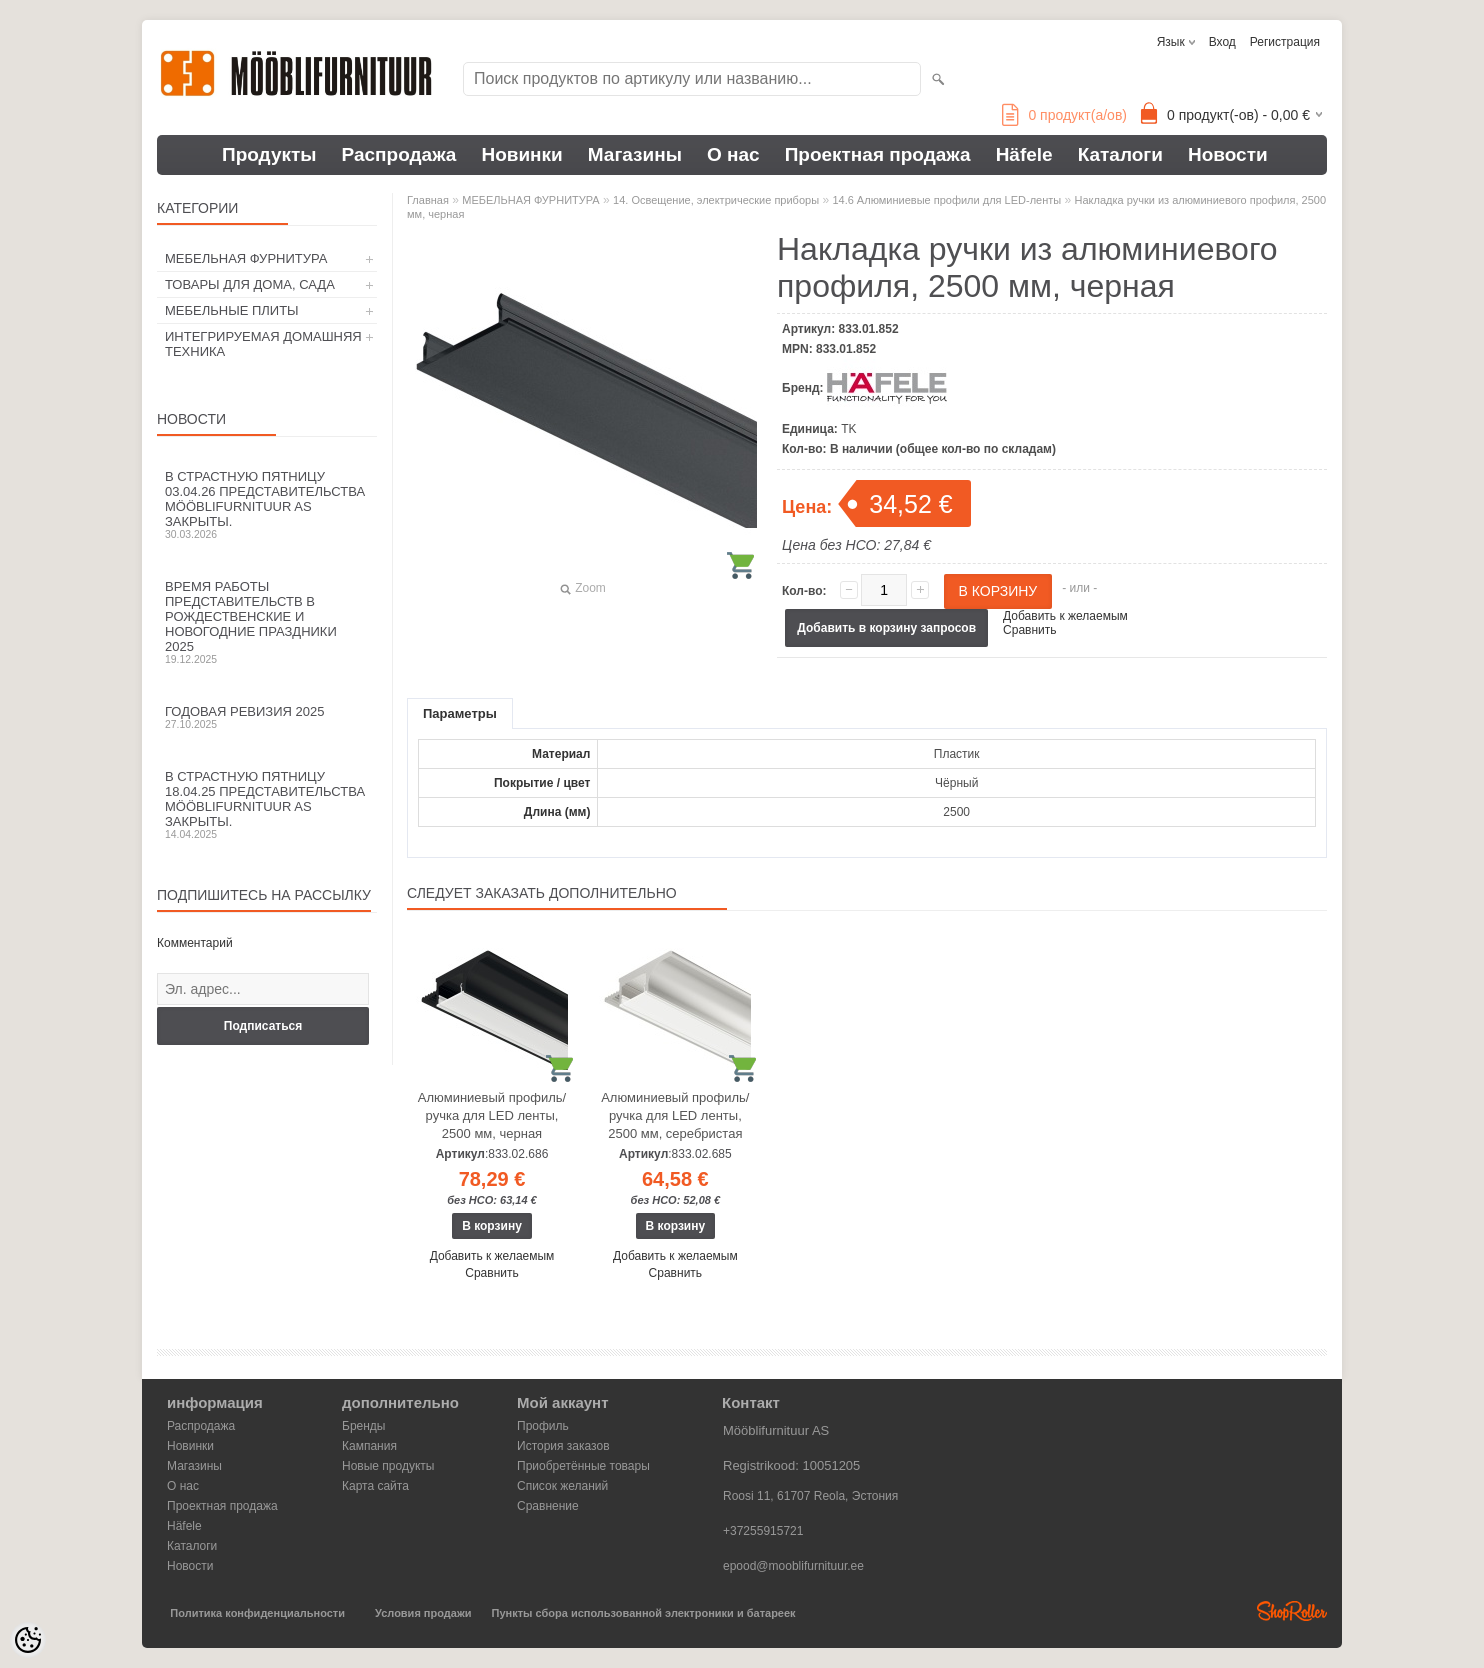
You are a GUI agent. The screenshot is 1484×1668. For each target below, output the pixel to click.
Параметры (460, 713)
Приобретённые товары (583, 1466)
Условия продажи (423, 1613)
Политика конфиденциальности (257, 1613)
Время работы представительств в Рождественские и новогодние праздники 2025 (267, 622)
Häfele (1024, 154)
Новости (1228, 154)
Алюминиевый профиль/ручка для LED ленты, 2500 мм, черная (492, 1115)
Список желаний (562, 1486)
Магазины (635, 154)
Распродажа (399, 154)
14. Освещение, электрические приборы (716, 200)
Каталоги (1120, 154)
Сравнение (548, 1506)
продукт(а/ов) (1064, 115)
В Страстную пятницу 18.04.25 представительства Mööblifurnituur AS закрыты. (267, 804)
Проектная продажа (878, 154)
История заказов (563, 1446)
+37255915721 (763, 1531)
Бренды (363, 1426)
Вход (1222, 42)
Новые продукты (388, 1466)
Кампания (369, 1446)
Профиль (543, 1426)
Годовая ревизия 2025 (267, 717)
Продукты (269, 154)
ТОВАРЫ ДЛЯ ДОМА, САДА (250, 284)
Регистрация (1285, 42)
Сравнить (1029, 630)
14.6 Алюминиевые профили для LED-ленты (946, 200)
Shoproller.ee (1292, 1611)
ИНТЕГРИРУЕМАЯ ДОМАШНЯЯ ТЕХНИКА (263, 344)
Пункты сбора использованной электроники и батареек (644, 1613)
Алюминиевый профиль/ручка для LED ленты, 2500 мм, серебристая (675, 1115)
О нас (733, 154)
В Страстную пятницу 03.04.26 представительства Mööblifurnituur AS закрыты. (267, 504)
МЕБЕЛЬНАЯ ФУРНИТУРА (246, 258)
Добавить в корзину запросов (886, 628)
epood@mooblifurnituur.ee (793, 1566)
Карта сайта (375, 1486)
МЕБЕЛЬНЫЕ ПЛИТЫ (232, 310)
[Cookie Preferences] (28, 1640)
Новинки (521, 154)
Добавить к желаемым (1065, 616)
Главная (428, 200)
